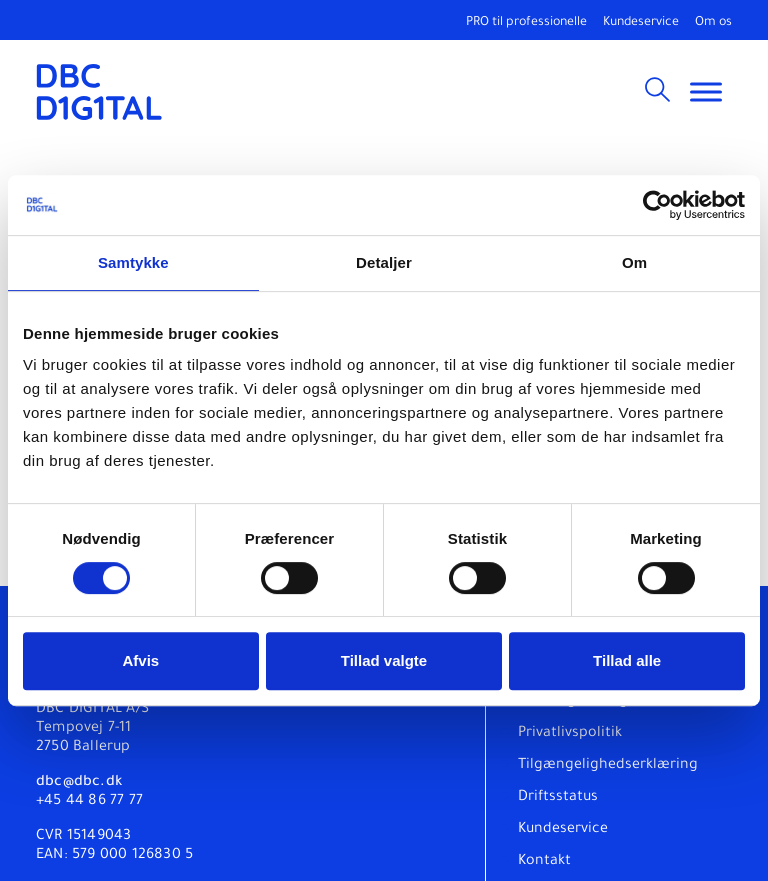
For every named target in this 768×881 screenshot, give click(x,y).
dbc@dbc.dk (79, 783)
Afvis (140, 660)
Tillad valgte (384, 660)
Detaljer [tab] (384, 262)
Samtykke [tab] (133, 262)
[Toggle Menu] (706, 91)
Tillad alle (627, 660)
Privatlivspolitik (570, 734)
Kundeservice (641, 23)
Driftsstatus (558, 798)
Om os (713, 23)
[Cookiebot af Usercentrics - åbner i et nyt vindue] (657, 205)
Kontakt (544, 862)
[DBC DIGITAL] (99, 92)
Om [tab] (634, 262)
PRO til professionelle (526, 23)
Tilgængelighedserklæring (608, 766)
